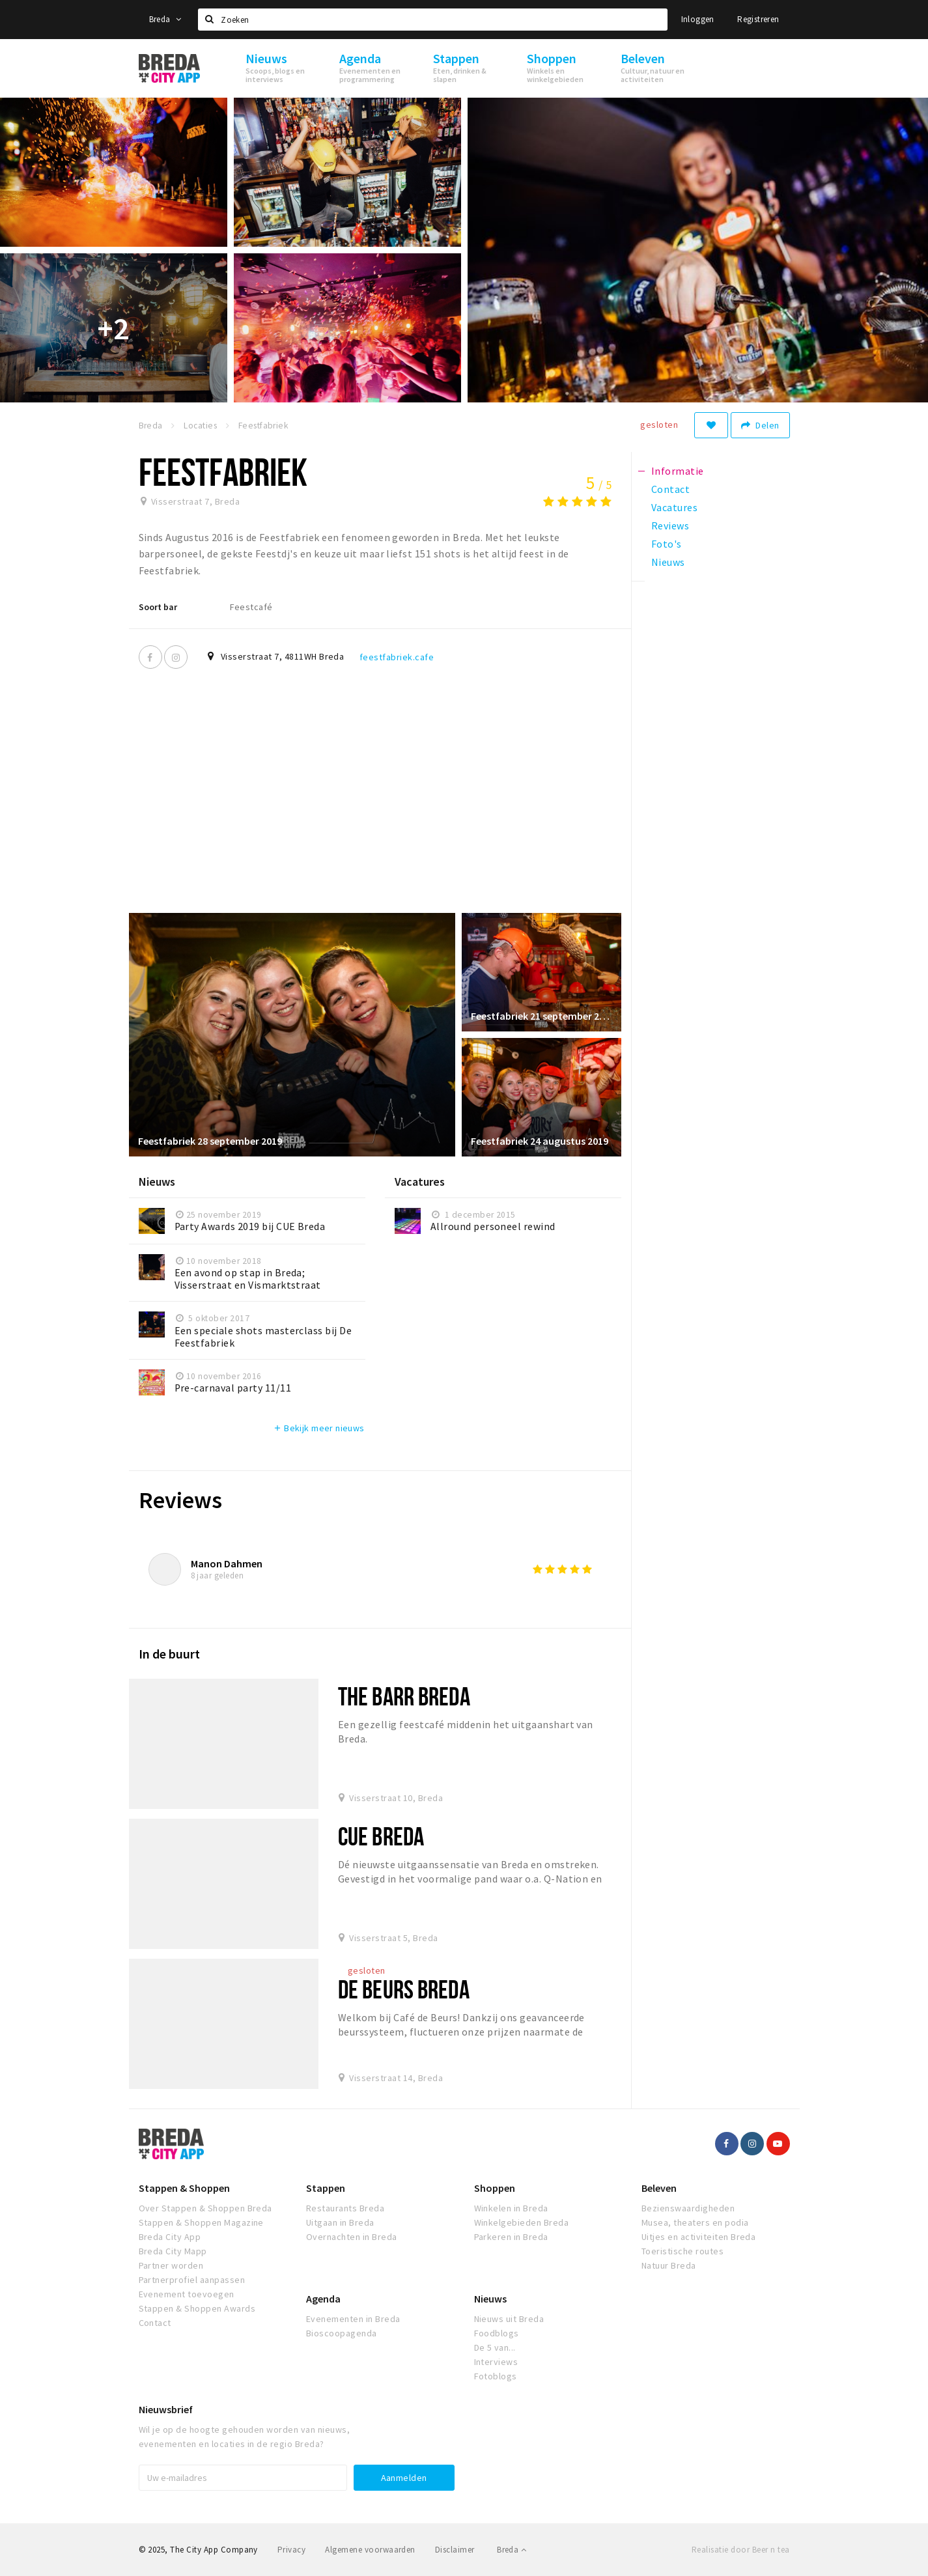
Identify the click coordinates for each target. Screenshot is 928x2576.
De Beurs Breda (404, 1989)
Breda (165, 19)
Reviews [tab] (670, 525)
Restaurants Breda (345, 2208)
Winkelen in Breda (511, 2208)
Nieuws (490, 2298)
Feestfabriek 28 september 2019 (211, 1140)
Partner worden (171, 2265)
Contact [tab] (670, 489)
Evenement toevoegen (186, 2294)
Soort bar (158, 607)
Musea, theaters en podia (695, 2222)
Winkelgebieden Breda (521, 2222)
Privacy (291, 2549)
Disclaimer (455, 2549)
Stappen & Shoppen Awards (197, 2308)
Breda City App (170, 2237)
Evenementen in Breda (353, 2319)
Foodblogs (496, 2333)
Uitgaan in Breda (340, 2222)
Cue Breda (381, 1836)
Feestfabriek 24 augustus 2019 (540, 1140)
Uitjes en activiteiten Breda (698, 2237)
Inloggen (697, 19)
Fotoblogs (495, 2376)
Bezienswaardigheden (688, 2208)
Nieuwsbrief (166, 2409)
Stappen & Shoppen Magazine (201, 2222)
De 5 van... (495, 2347)
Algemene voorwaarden (370, 2549)
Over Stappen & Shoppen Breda (205, 2208)
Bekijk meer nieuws (319, 1428)
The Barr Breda (404, 1696)
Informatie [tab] (677, 470)
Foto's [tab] (666, 543)
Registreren (758, 19)
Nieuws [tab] (668, 561)
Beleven (659, 2187)
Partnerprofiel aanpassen (192, 2280)
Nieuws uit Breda (509, 2319)
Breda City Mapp (173, 2251)
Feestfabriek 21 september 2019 (541, 1015)
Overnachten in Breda (351, 2237)
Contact (155, 2323)
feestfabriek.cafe (396, 657)
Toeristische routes (682, 2251)
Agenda (323, 2298)
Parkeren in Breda (511, 2237)
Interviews (496, 2362)
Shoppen (494, 2187)
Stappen (325, 2187)
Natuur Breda (668, 2265)
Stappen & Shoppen (184, 2187)
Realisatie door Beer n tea (740, 2549)
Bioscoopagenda (341, 2333)
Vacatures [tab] (674, 507)
